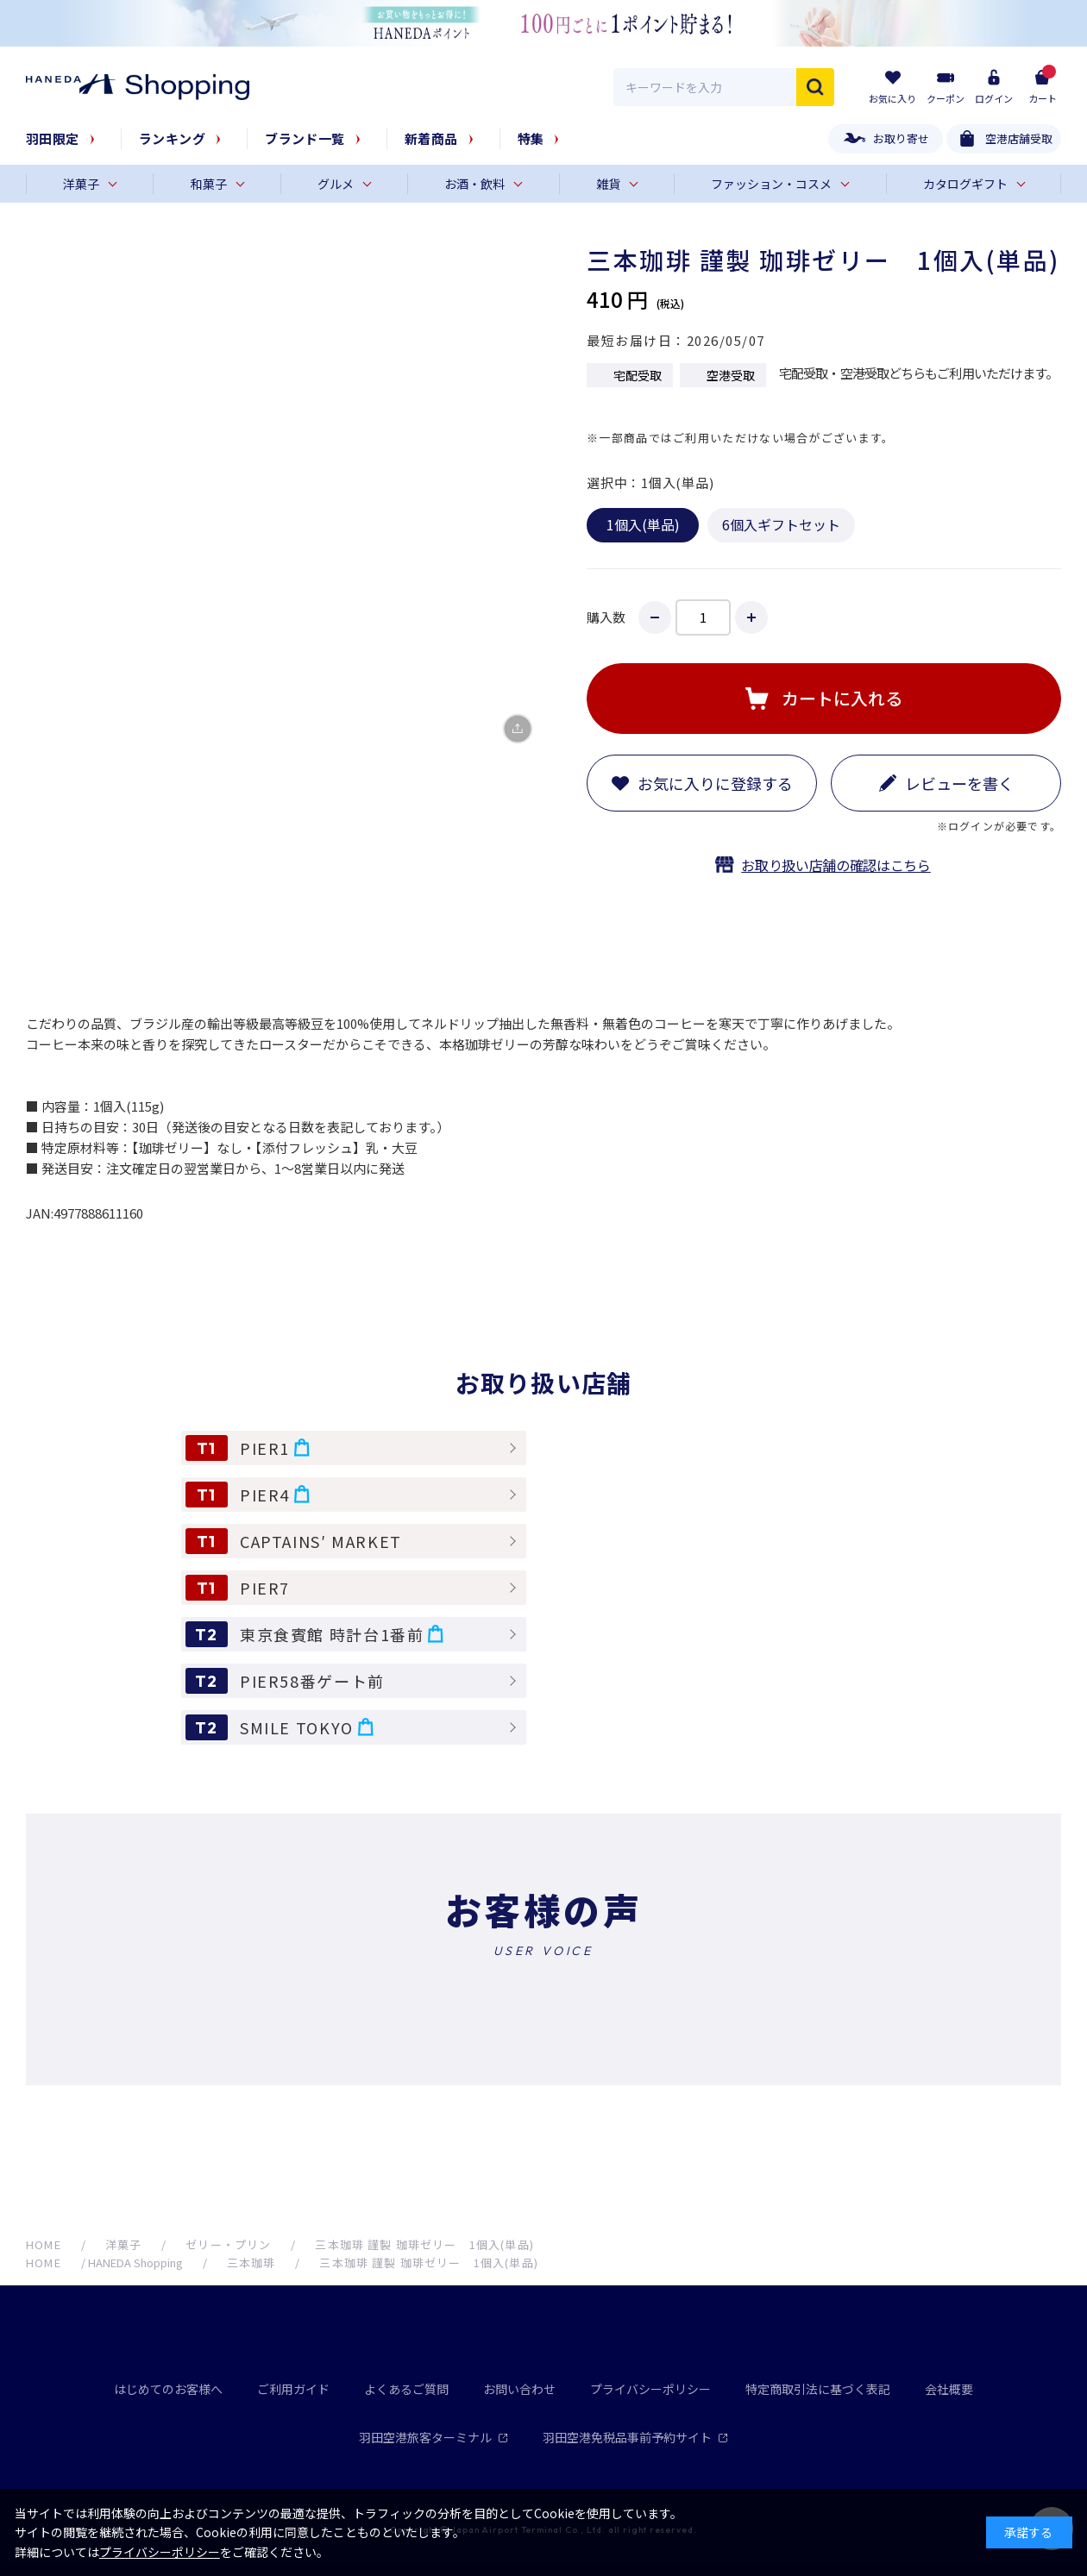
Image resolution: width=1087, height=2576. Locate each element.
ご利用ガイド (293, 2388)
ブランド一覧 (305, 138)
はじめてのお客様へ (168, 2388)
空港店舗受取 (1018, 138)
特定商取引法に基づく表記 (817, 2388)
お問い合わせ (519, 2388)
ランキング (172, 138)
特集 (531, 138)
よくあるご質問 (406, 2388)
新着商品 (431, 138)
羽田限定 (52, 138)
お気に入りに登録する (715, 783)
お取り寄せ (901, 138)
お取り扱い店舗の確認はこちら (836, 865)
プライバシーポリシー (650, 2388)
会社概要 (949, 2388)
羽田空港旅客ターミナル (433, 2437)
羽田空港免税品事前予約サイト (635, 2437)
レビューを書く (959, 783)
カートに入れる (842, 698)
